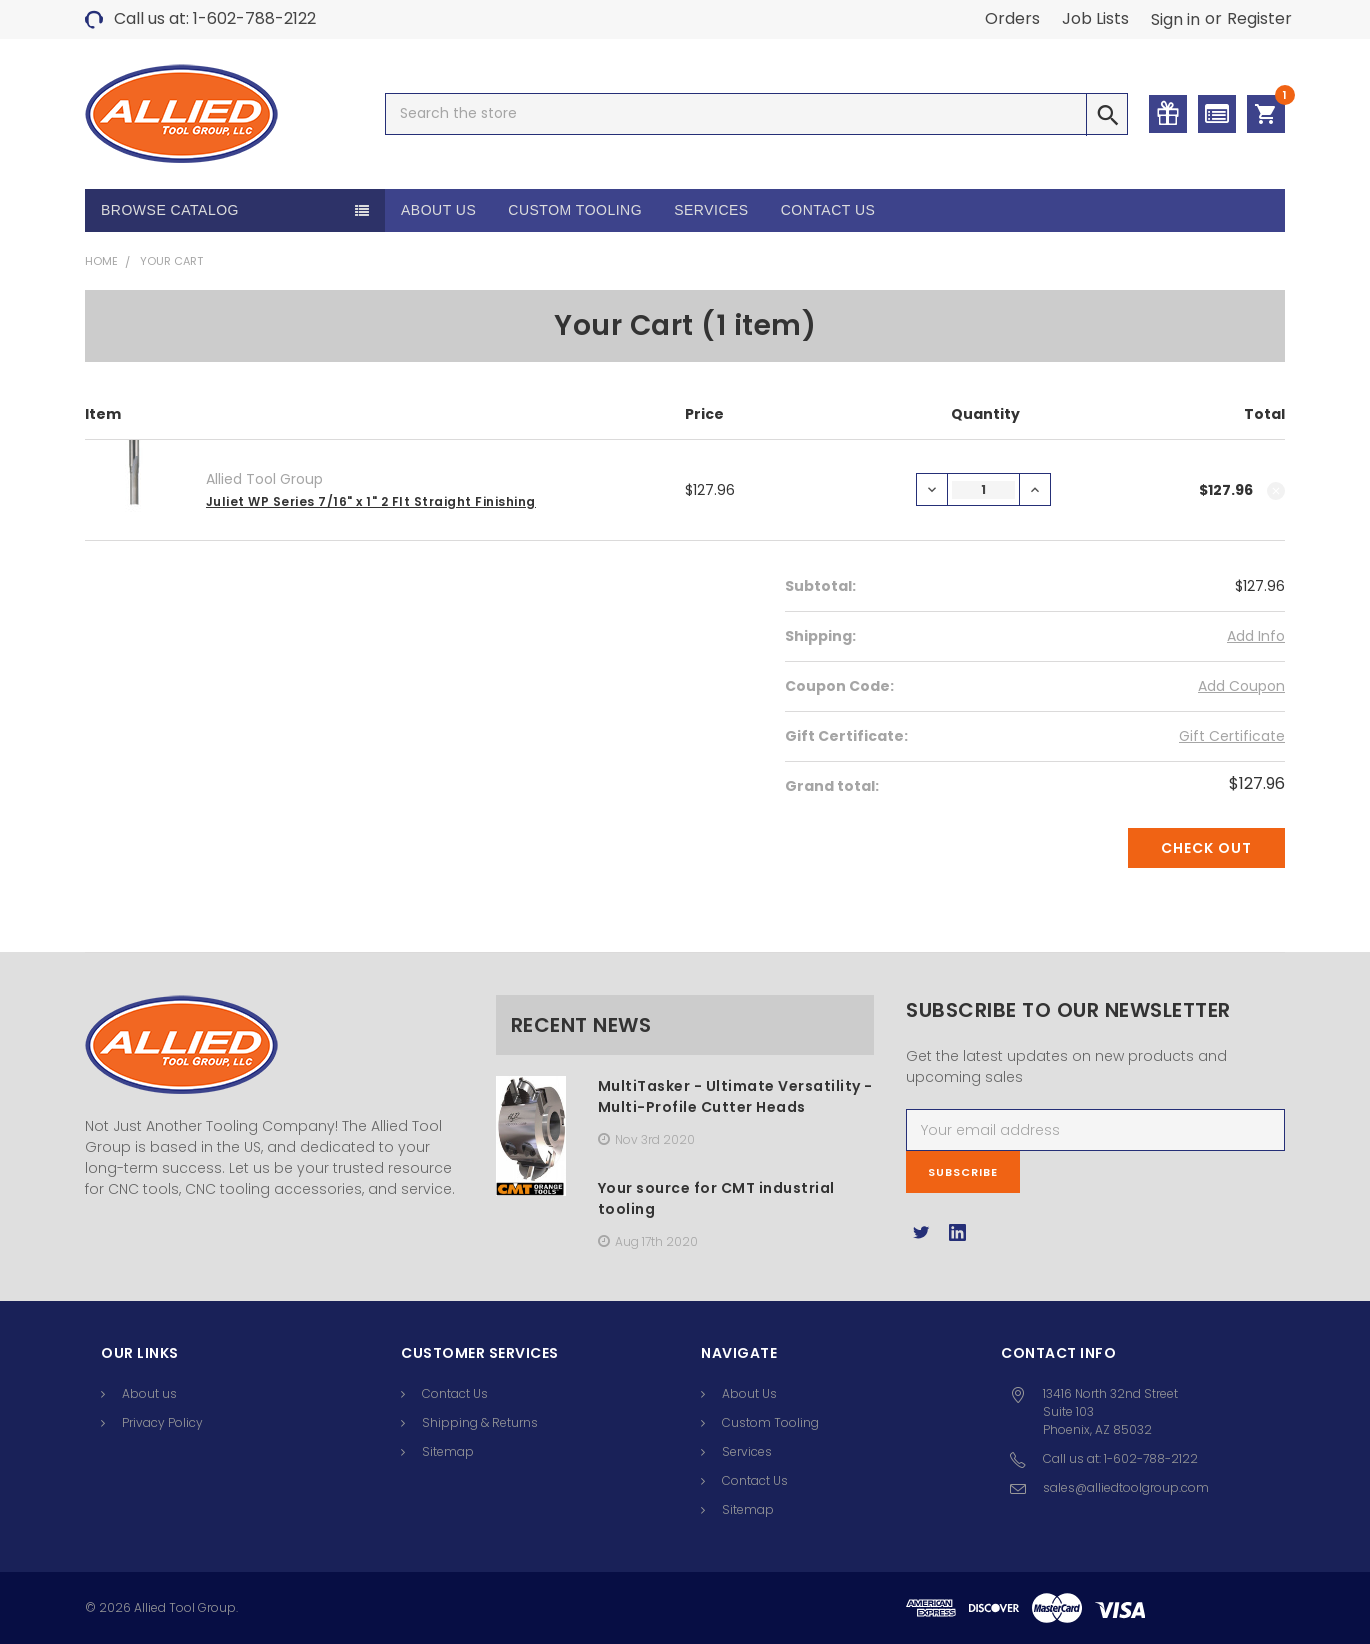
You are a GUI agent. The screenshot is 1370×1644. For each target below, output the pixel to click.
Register (1259, 18)
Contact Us (828, 210)
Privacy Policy (162, 1422)
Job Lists (1095, 18)
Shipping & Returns (480, 1422)
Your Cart (171, 261)
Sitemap (448, 1451)
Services (711, 210)
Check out (1206, 848)
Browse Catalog (170, 210)
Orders (1012, 18)
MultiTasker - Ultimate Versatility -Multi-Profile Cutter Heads (735, 1096)
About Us (438, 210)
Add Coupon (1241, 686)
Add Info (1256, 636)
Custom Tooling (575, 210)
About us (149, 1393)
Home (101, 261)
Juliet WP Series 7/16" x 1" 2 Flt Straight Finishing (371, 501)
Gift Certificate (1232, 736)
